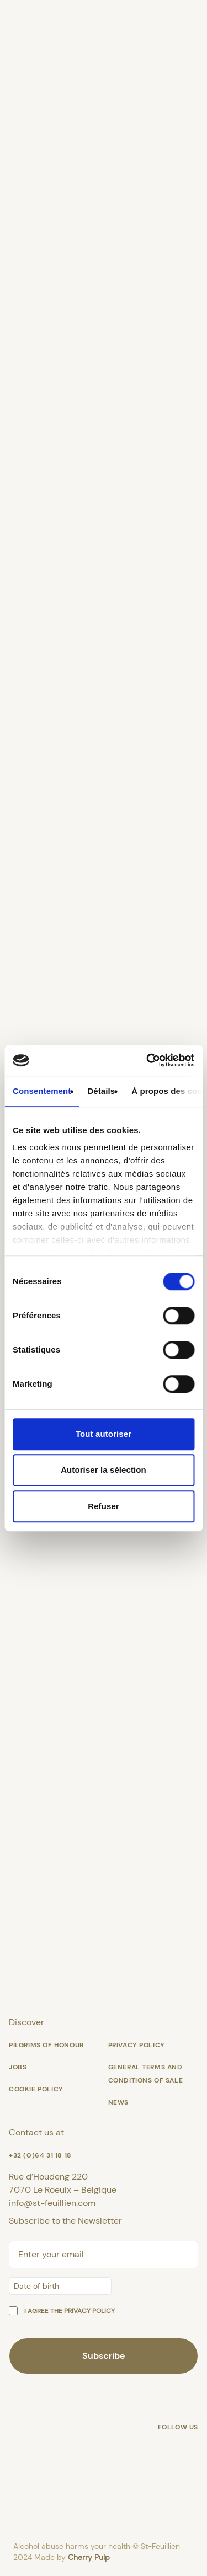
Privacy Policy (136, 2045)
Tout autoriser (103, 1434)
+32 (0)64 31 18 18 (40, 2155)
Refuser (103, 1506)
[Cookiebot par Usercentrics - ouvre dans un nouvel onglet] (147, 1060)
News (118, 2102)
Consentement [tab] (42, 1091)
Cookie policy (36, 2089)
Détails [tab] (101, 1091)
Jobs (17, 2067)
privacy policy (89, 2310)
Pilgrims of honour (46, 2045)
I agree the (69, 2310)
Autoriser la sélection (103, 1469)
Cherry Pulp (89, 2557)
